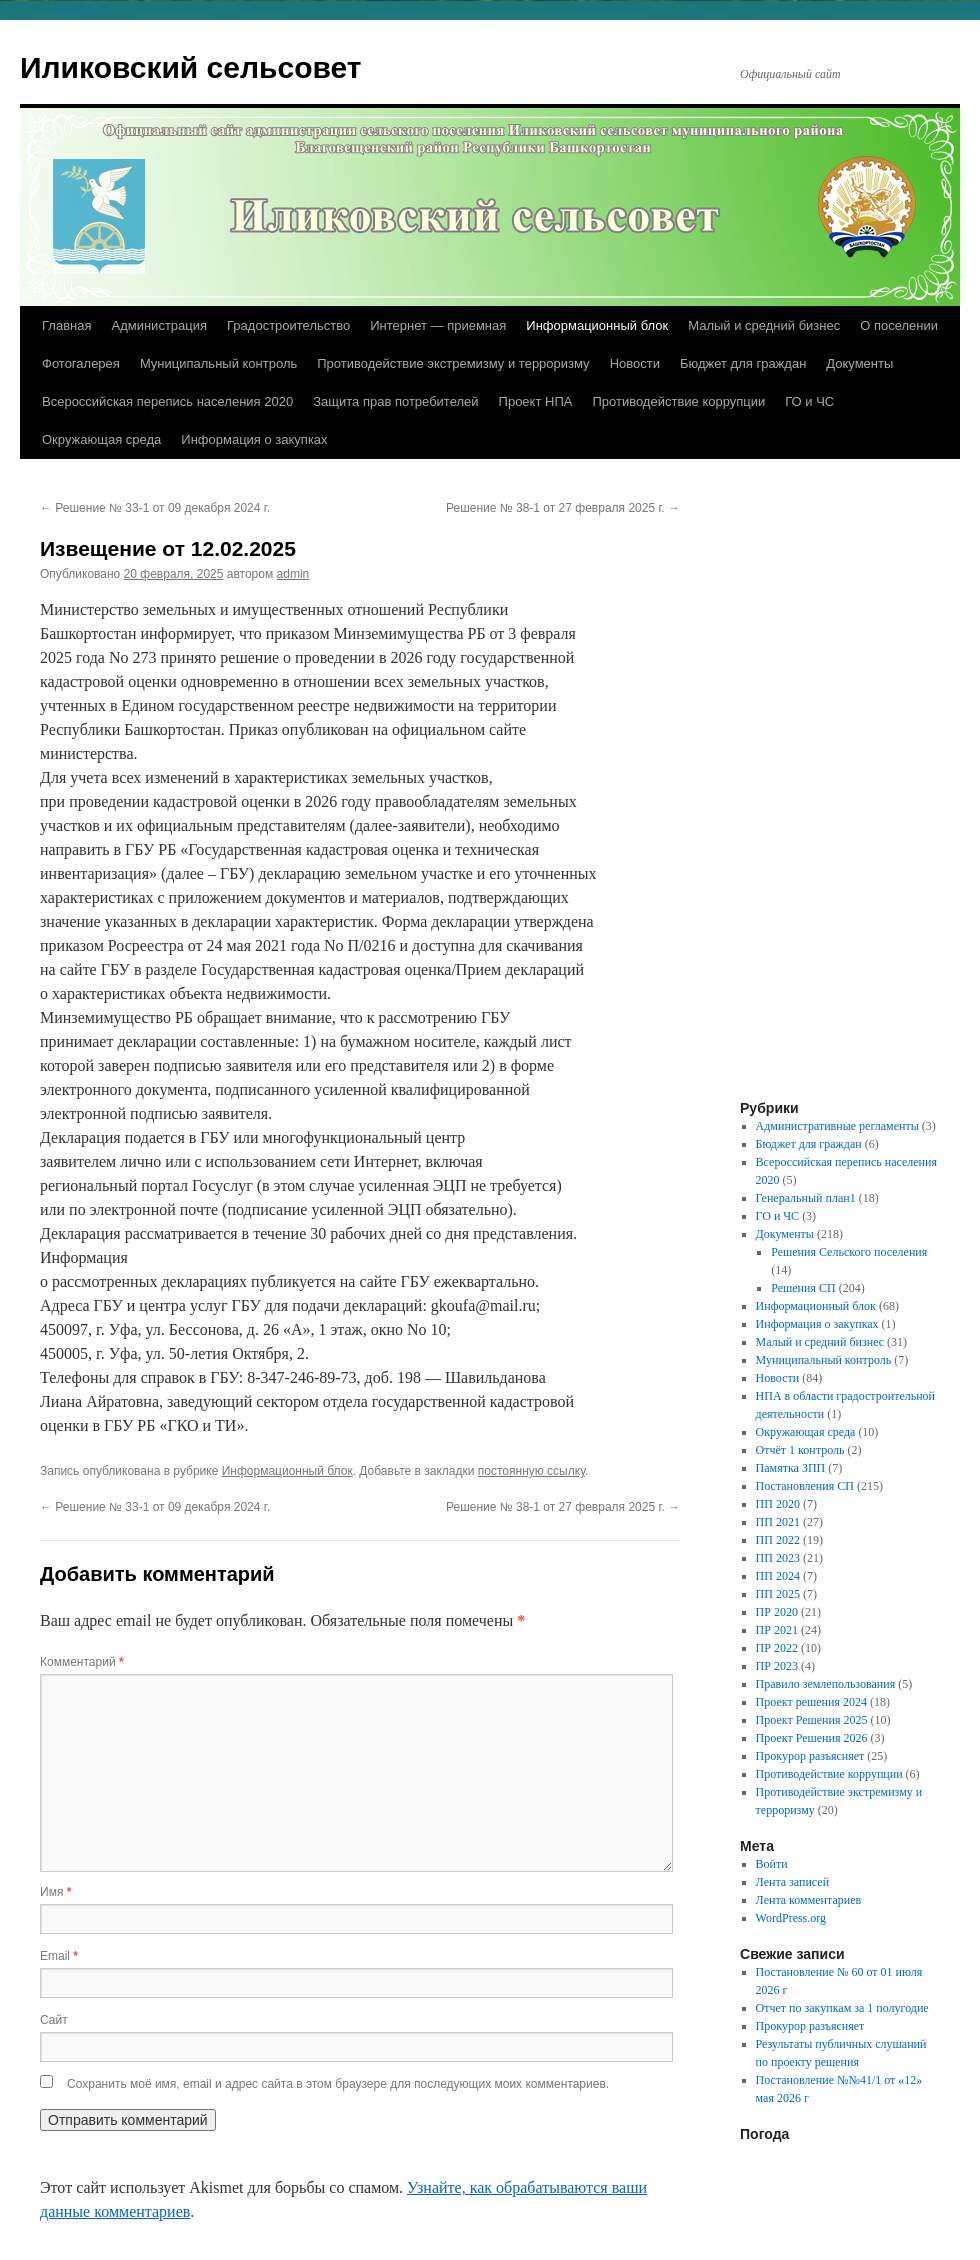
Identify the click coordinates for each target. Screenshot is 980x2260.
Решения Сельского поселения (849, 1252)
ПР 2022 (777, 1648)
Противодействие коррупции (678, 401)
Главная (66, 325)
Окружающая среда (101, 439)
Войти (772, 1864)
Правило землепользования (826, 1684)
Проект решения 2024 (811, 1702)
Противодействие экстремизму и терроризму (453, 363)
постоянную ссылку (531, 1471)
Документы (859, 363)
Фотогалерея (81, 363)
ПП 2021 (778, 1522)
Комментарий (82, 1662)
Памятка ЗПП (791, 1468)
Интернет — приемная (438, 325)
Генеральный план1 (806, 1198)
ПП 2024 (778, 1576)
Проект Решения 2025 (812, 1720)
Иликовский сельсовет (191, 67)
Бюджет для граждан (743, 363)
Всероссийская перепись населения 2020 (167, 401)
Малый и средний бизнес (764, 325)
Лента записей (793, 1882)
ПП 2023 (778, 1558)
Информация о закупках (254, 439)
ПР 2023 (777, 1666)
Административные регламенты (837, 1126)
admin (293, 574)
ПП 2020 (778, 1504)
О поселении (899, 325)
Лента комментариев (809, 1900)
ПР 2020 (777, 1612)
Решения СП (803, 1288)
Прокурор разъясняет (810, 1756)
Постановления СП (805, 1486)
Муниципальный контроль (218, 363)
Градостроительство (288, 325)
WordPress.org (791, 1918)
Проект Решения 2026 (812, 1738)
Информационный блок (597, 325)
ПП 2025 (778, 1594)
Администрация (159, 325)
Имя (55, 1892)
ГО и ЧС (809, 401)
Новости (635, 363)
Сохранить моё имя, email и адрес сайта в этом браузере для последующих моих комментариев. (338, 2084)
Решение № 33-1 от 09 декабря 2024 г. (155, 508)
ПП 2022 (778, 1540)
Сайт (54, 2020)
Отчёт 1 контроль (800, 1450)
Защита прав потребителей (395, 401)
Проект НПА (536, 401)
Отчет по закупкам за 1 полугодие (842, 2008)
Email (59, 1956)
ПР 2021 (777, 1630)
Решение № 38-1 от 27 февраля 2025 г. (563, 508)
